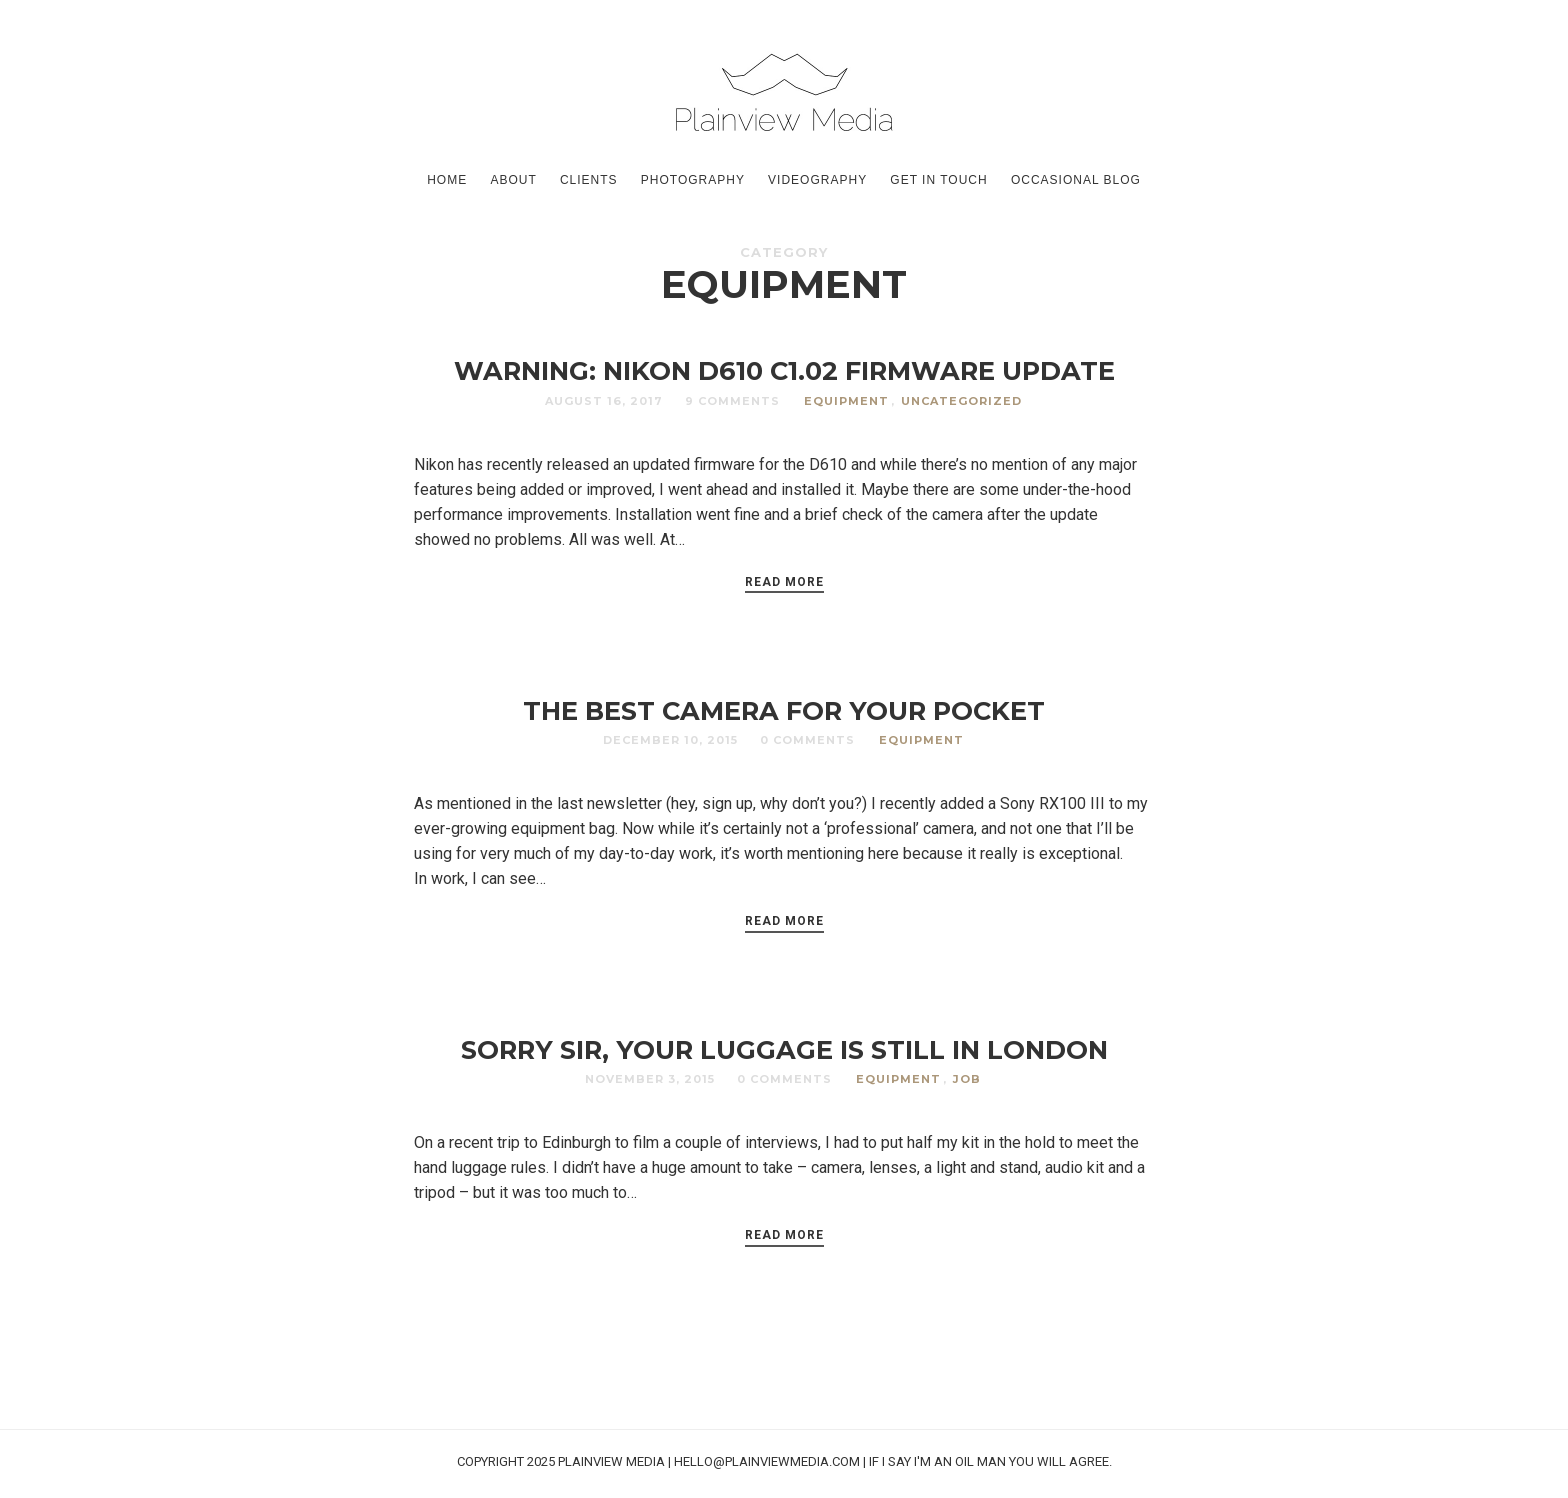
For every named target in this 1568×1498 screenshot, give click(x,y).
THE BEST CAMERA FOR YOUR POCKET (784, 710)
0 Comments (807, 740)
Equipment (846, 401)
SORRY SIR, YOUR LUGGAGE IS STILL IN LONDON (784, 1049)
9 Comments (732, 401)
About (513, 180)
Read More (784, 582)
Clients (589, 180)
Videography (817, 180)
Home (447, 180)
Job (967, 1079)
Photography (693, 180)
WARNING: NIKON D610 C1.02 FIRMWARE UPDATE (784, 370)
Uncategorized (961, 401)
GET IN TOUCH (938, 180)
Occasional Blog (1076, 180)
